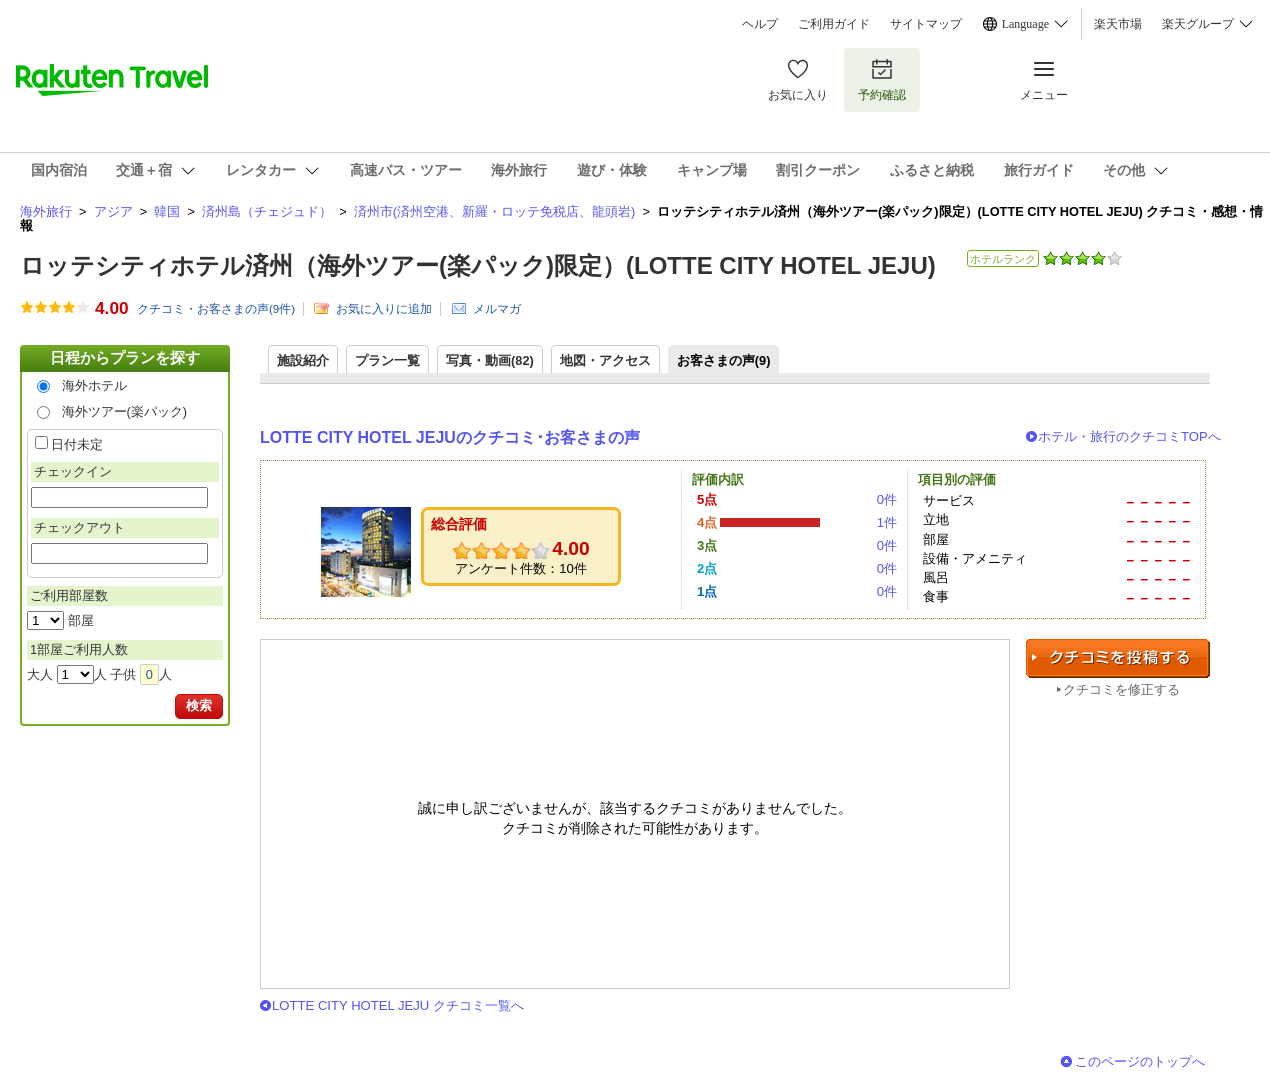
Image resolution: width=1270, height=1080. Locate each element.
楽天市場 (1118, 24)
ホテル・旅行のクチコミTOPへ (1129, 436)
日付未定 (77, 444)
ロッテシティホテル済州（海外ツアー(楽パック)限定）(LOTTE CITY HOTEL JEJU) (478, 265)
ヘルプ (760, 24)
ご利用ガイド (834, 24)
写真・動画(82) (490, 360)
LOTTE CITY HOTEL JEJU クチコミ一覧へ (398, 1005)
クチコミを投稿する (1118, 658)
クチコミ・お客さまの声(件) (216, 309)
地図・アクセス (605, 360)
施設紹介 (303, 360)
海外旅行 (46, 211)
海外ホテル (94, 385)
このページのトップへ (1140, 1061)
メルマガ (497, 309)
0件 (887, 499)
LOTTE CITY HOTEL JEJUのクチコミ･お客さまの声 (450, 437)
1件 (887, 522)
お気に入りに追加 (384, 309)
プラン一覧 (387, 360)
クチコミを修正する (1121, 689)
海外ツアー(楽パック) (125, 411)
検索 (199, 705)
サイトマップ (926, 24)
